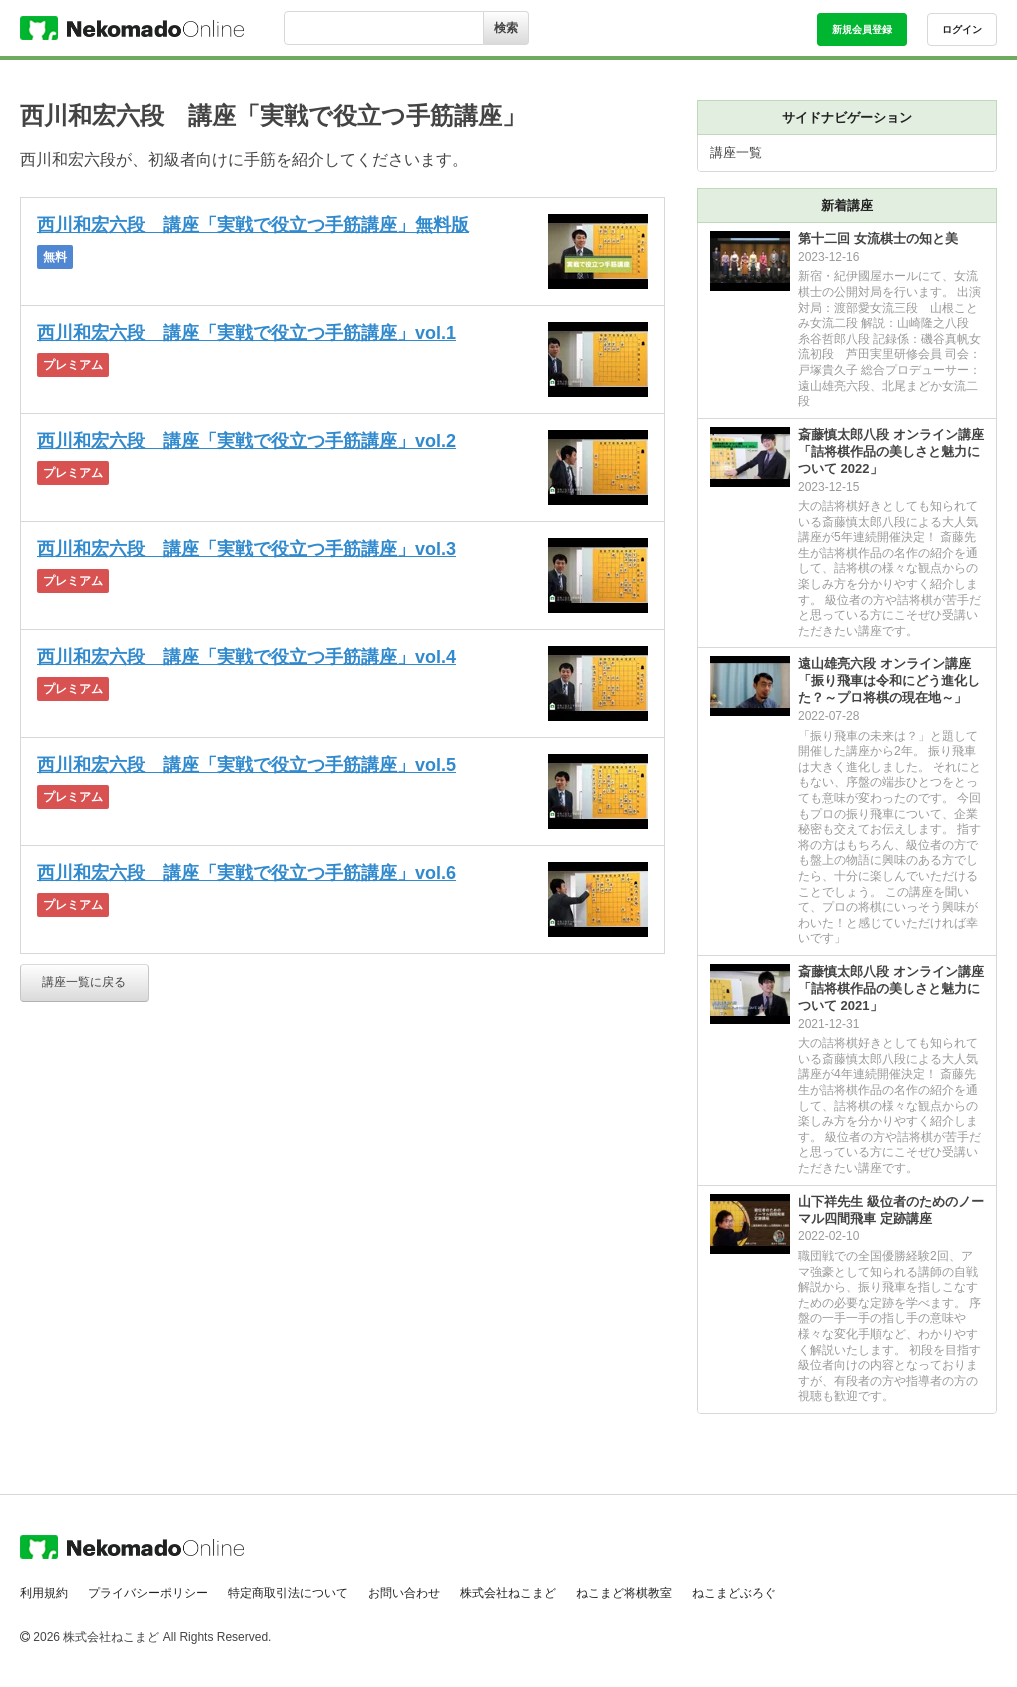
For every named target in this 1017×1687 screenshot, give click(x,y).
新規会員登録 (862, 29)
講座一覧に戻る (84, 982)
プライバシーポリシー (148, 1593)
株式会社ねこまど (508, 1593)
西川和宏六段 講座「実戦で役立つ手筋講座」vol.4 (246, 657)
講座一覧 (736, 152)
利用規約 (44, 1593)
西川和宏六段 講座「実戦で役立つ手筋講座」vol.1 (246, 333)
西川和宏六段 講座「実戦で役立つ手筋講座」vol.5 (246, 765)
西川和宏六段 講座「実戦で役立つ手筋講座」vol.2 (246, 441)
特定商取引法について (288, 1593)
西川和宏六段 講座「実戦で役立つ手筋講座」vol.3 (246, 549)
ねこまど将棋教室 (624, 1593)
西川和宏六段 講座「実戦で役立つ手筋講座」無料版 (253, 225)
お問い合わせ (404, 1593)
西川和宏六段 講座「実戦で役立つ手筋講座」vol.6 (246, 873)
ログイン (962, 29)
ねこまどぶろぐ (734, 1593)
